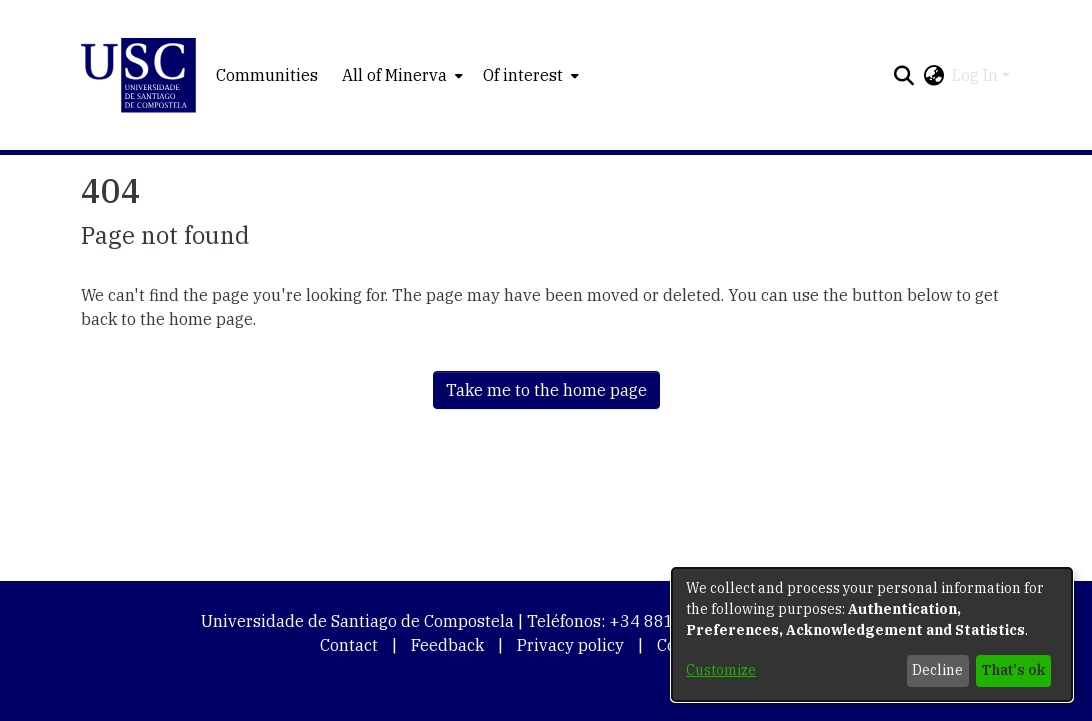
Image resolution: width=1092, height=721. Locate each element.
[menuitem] (400, 75)
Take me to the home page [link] (546, 390)
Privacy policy (570, 645)
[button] (138, 75)
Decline (937, 670)
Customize (721, 670)
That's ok (1013, 670)
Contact (349, 645)
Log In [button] (977, 75)
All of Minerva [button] (394, 75)
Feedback (447, 645)
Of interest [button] (523, 75)
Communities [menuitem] (267, 75)
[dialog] (872, 634)
